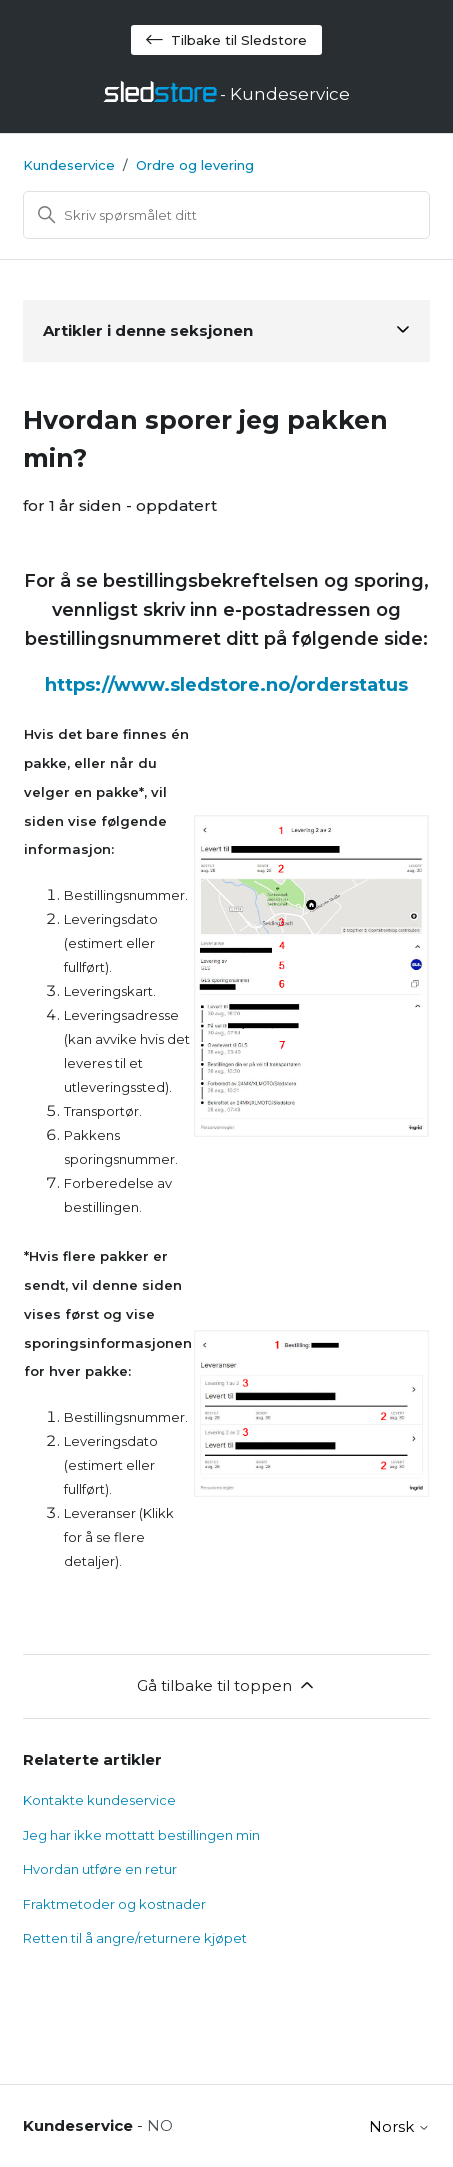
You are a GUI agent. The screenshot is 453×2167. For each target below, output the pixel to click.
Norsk (399, 2126)
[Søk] (227, 215)
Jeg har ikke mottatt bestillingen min (141, 1835)
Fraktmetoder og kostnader (114, 1904)
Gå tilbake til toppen (227, 1685)
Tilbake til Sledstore (226, 40)
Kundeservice (69, 165)
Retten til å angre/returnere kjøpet (135, 1938)
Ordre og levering (195, 165)
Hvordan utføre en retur (100, 1869)
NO (160, 2125)
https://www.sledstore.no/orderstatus (226, 685)
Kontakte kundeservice (99, 1800)
